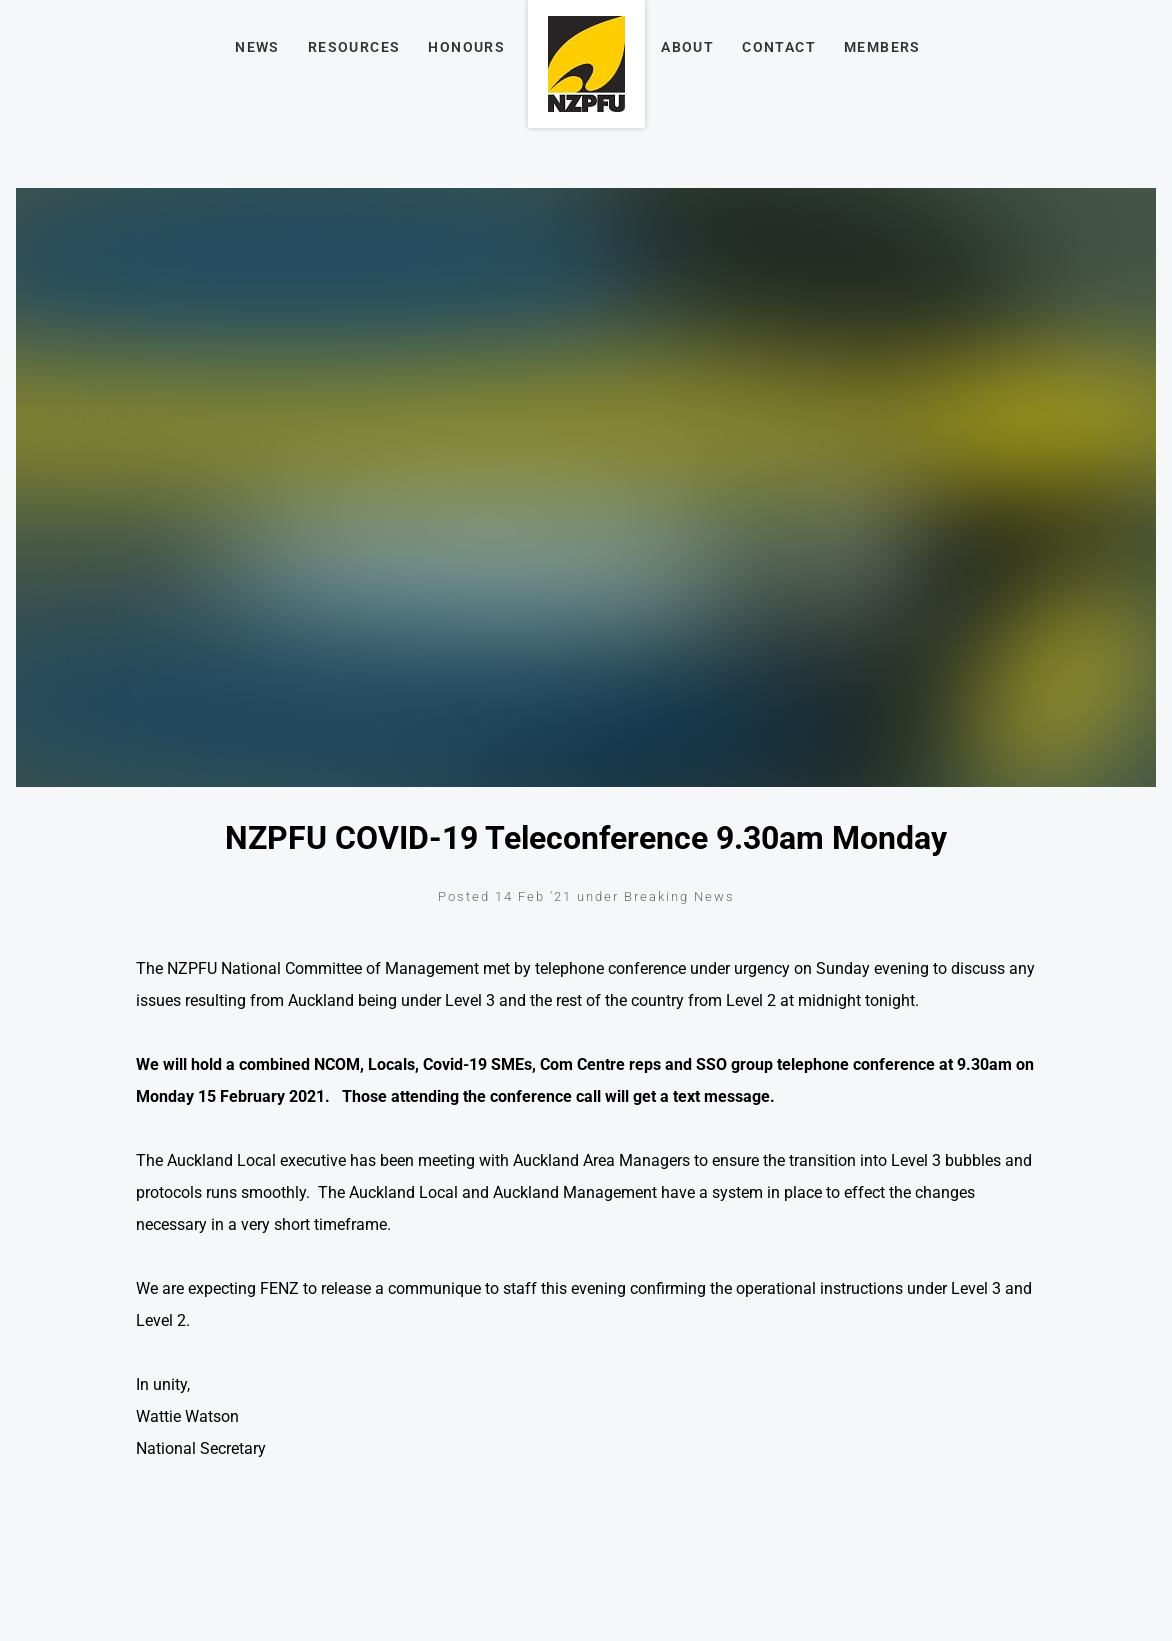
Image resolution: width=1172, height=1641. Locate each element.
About (687, 47)
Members (882, 47)
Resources (354, 47)
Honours (466, 47)
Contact (779, 47)
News (257, 47)
